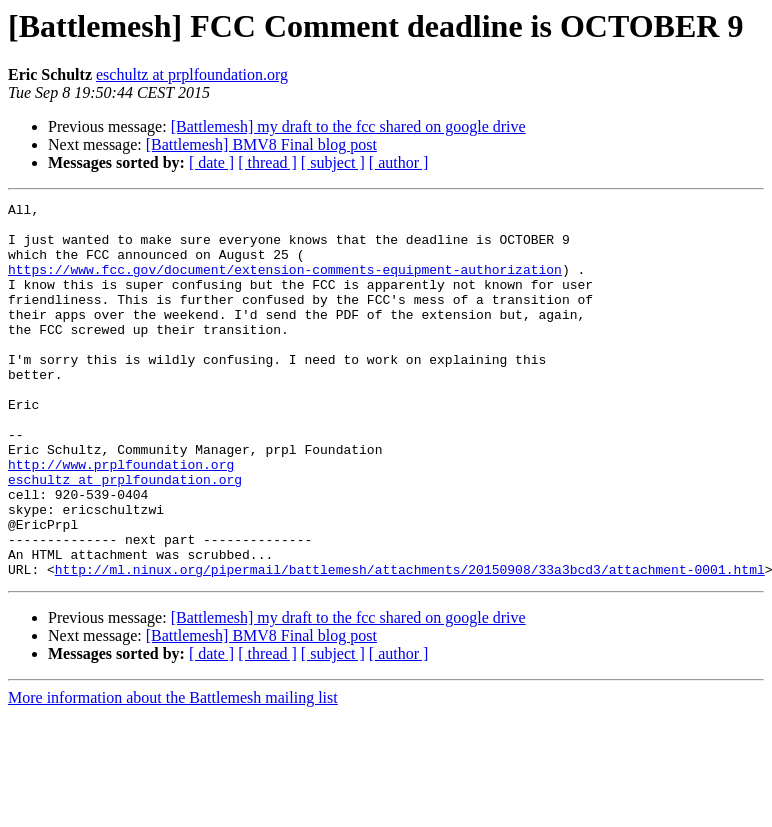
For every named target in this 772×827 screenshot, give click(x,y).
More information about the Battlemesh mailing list (173, 772)
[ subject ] (333, 162)
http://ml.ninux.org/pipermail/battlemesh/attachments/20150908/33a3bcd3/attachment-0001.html (410, 644)
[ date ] (211, 162)
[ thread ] (267, 162)
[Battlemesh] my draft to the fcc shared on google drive (348, 126)
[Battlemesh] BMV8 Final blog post (261, 144)
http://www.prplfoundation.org (121, 518)
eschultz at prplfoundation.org (192, 74)
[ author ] (399, 162)
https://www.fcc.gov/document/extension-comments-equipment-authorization (285, 284)
